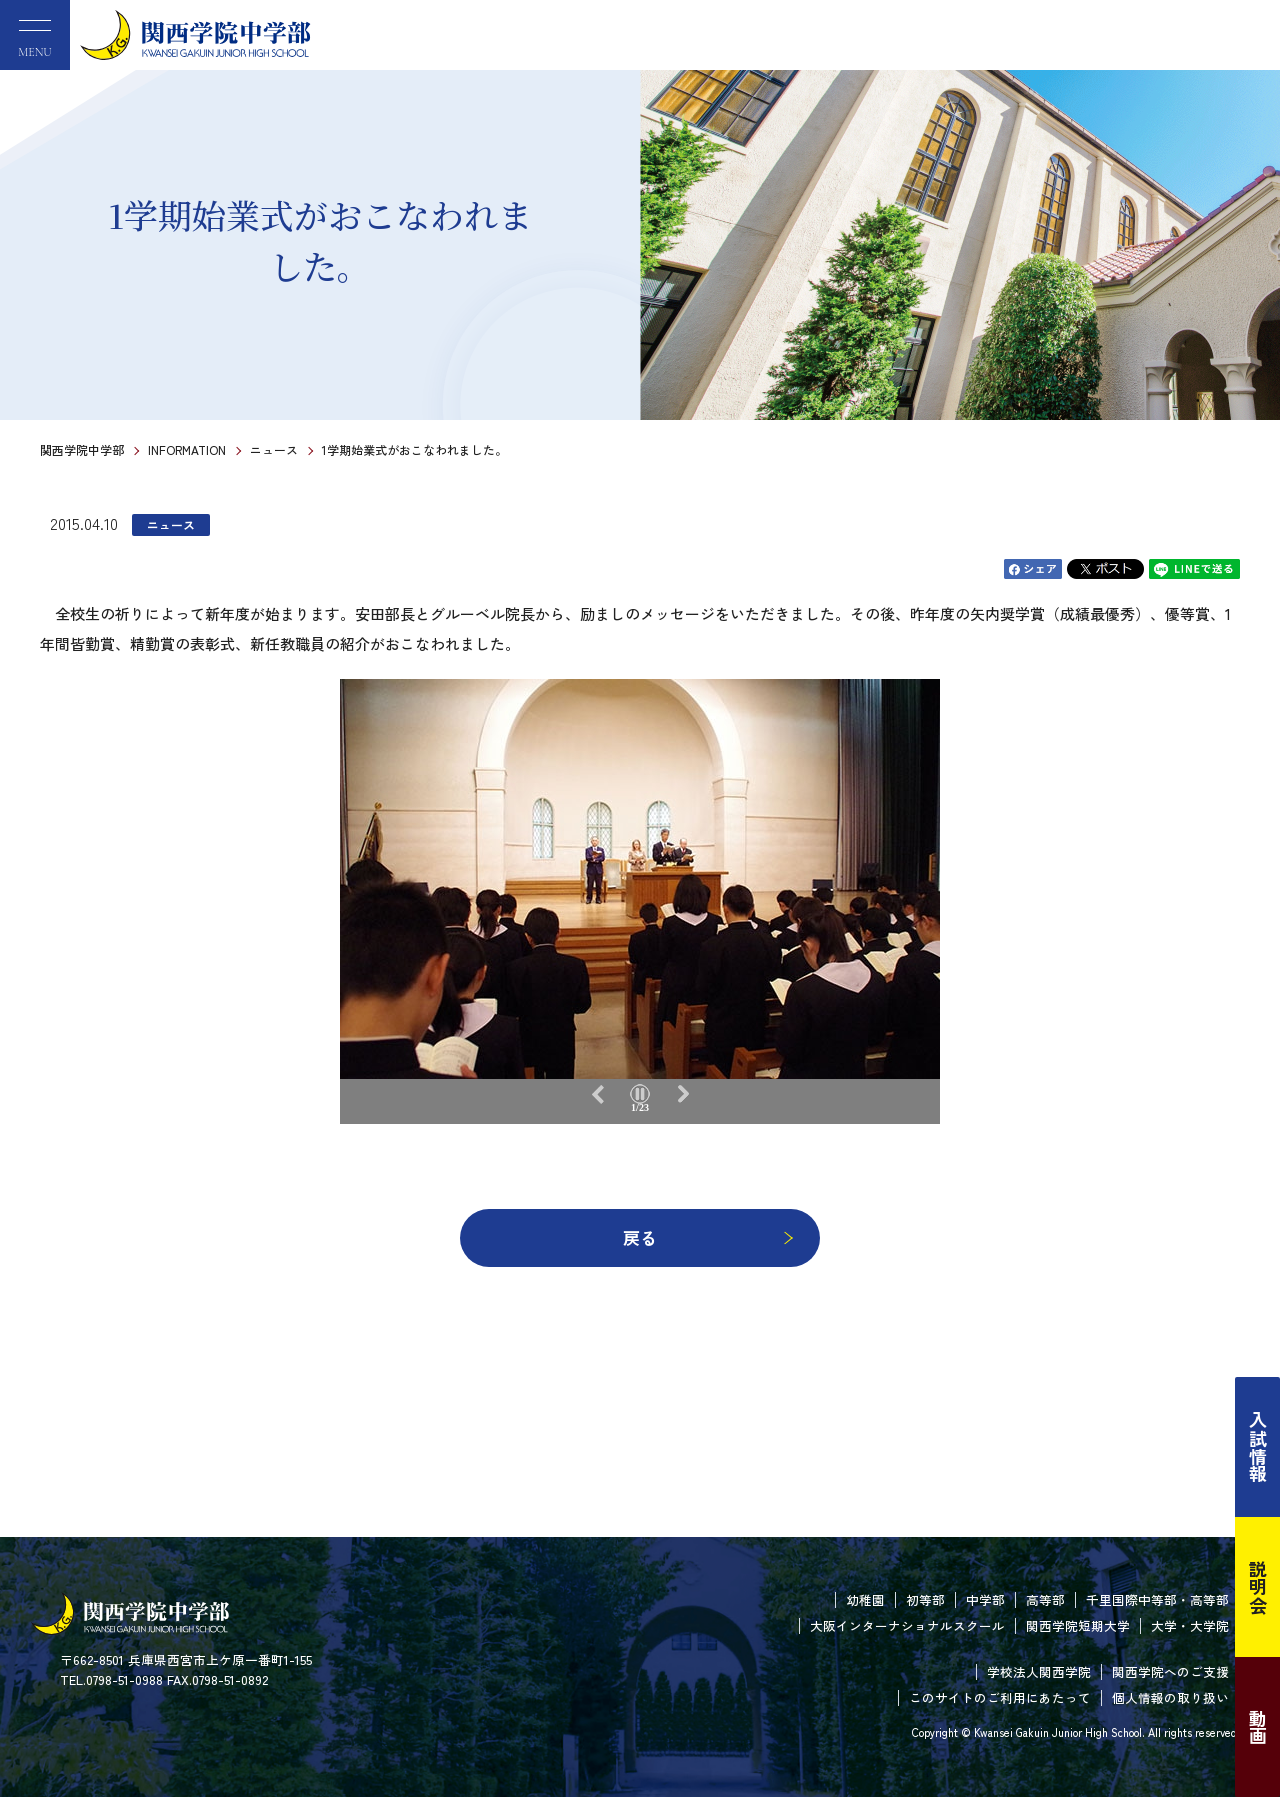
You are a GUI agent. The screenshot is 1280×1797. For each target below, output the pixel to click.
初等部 (925, 1599)
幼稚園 (865, 1599)
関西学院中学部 (82, 449)
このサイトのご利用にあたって (1000, 1697)
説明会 (1258, 1587)
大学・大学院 (1190, 1625)
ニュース (274, 449)
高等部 (1045, 1599)
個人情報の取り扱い (1170, 1697)
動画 (1258, 1727)
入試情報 (1258, 1447)
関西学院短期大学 (1078, 1625)
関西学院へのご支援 (1170, 1671)
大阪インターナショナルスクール (907, 1625)
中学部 (985, 1599)
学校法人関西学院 (1039, 1671)
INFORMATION (187, 449)
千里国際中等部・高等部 (1157, 1599)
